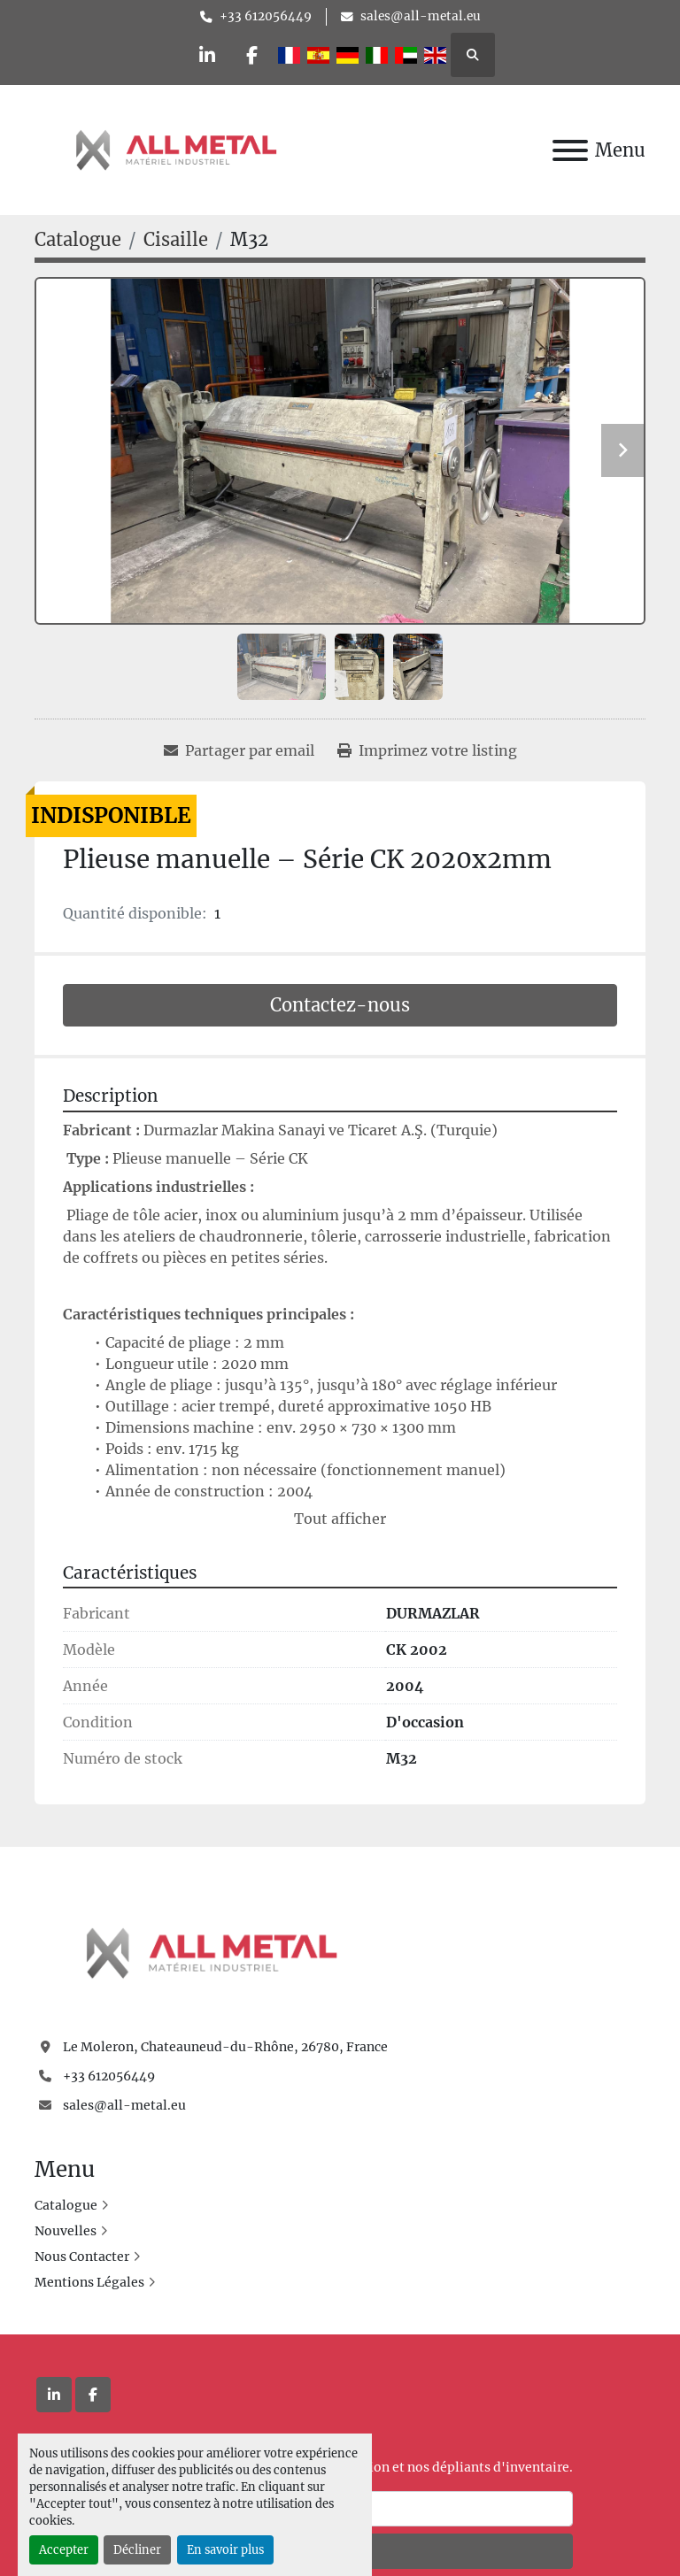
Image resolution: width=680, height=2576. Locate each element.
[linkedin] (207, 55)
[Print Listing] (427, 750)
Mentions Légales (89, 2282)
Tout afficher (340, 1518)
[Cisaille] (175, 239)
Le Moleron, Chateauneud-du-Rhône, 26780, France (225, 2047)
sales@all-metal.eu (420, 16)
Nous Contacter (82, 2257)
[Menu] (570, 150)
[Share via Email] (239, 750)
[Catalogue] (78, 239)
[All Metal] (212, 1952)
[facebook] (252, 55)
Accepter (64, 2549)
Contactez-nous (340, 1005)
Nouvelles (66, 2231)
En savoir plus (225, 2549)
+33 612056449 (266, 16)
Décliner (137, 2549)
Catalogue (66, 2205)
